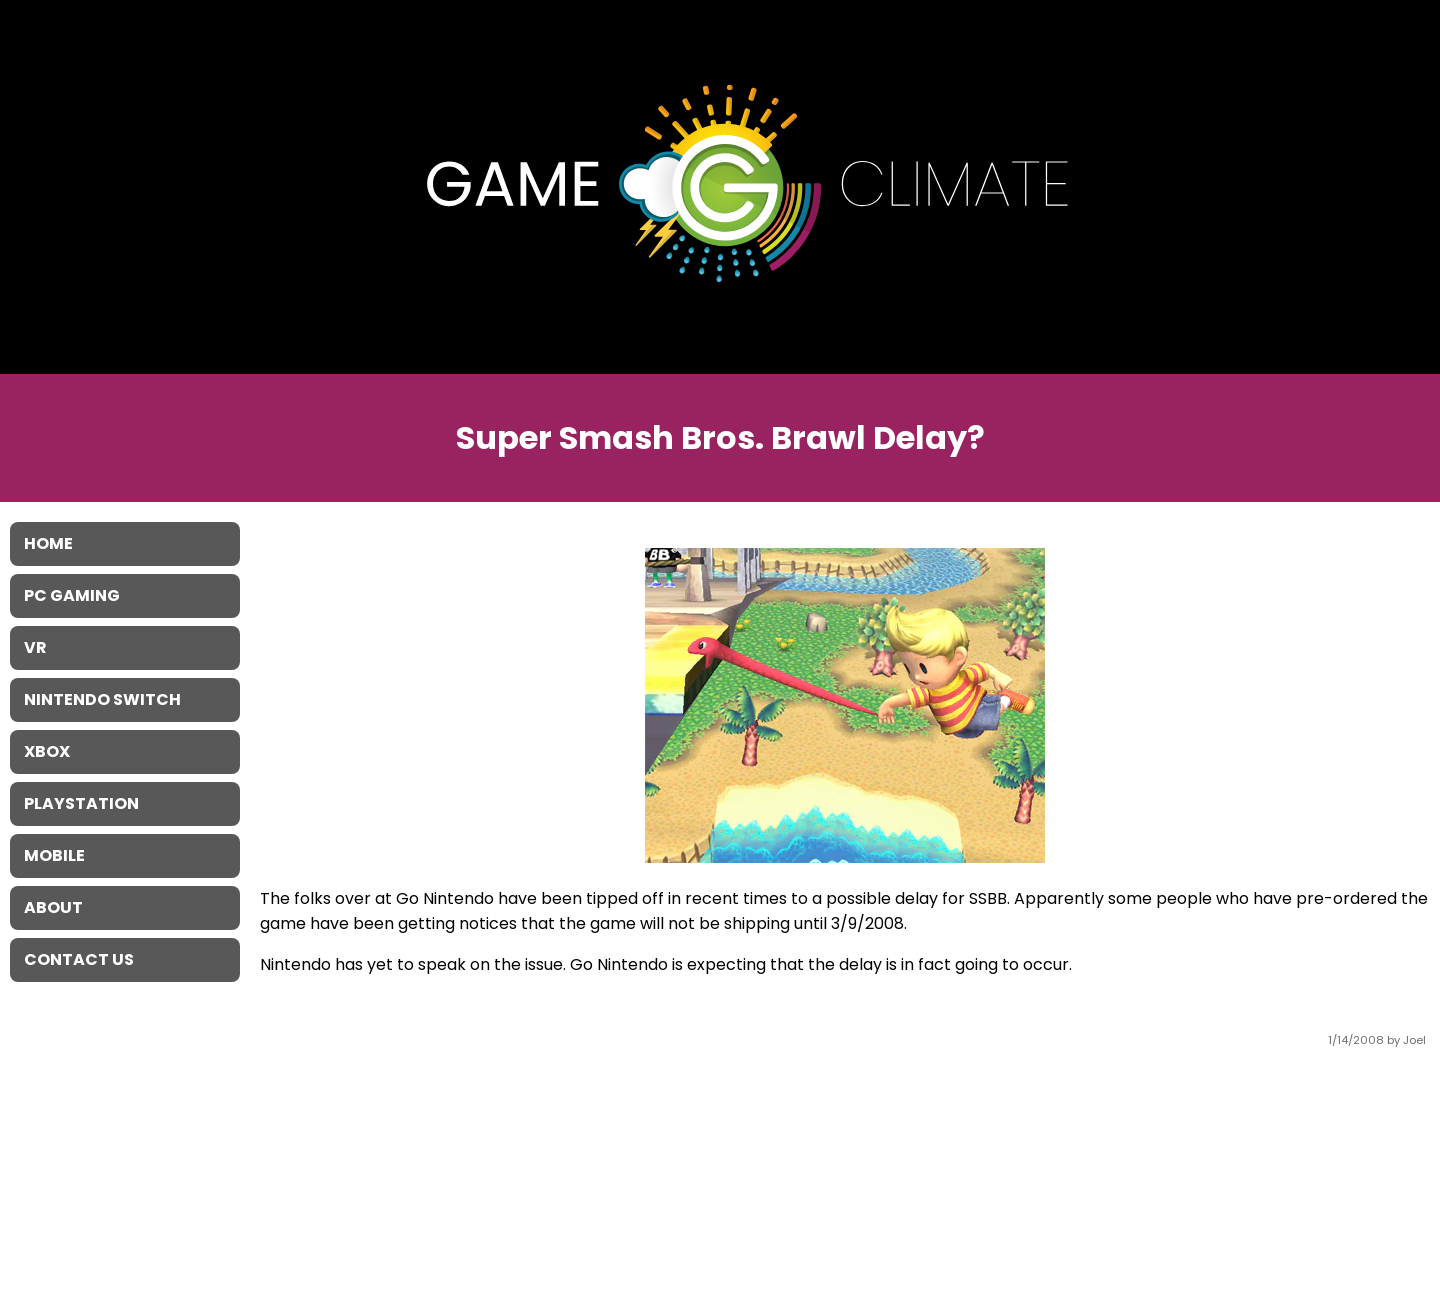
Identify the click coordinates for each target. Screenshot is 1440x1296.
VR (35, 647)
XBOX (47, 751)
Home (48, 543)
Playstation (81, 803)
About (53, 907)
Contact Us (79, 959)
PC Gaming (72, 595)
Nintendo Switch (102, 699)
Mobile (54, 855)
